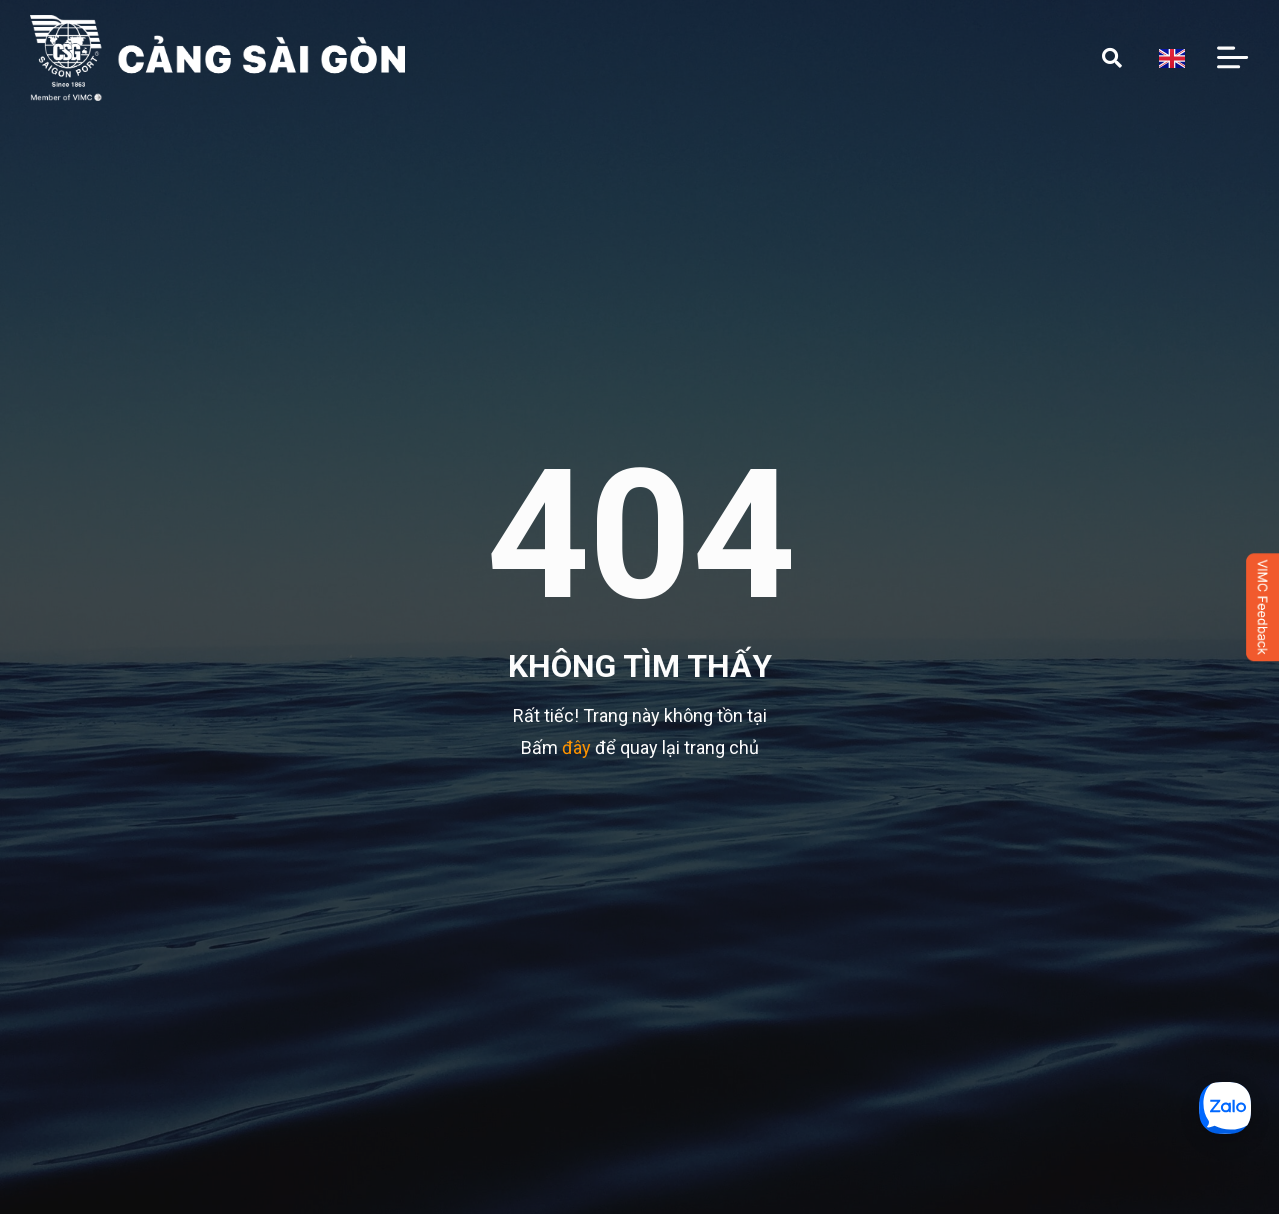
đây (576, 747)
